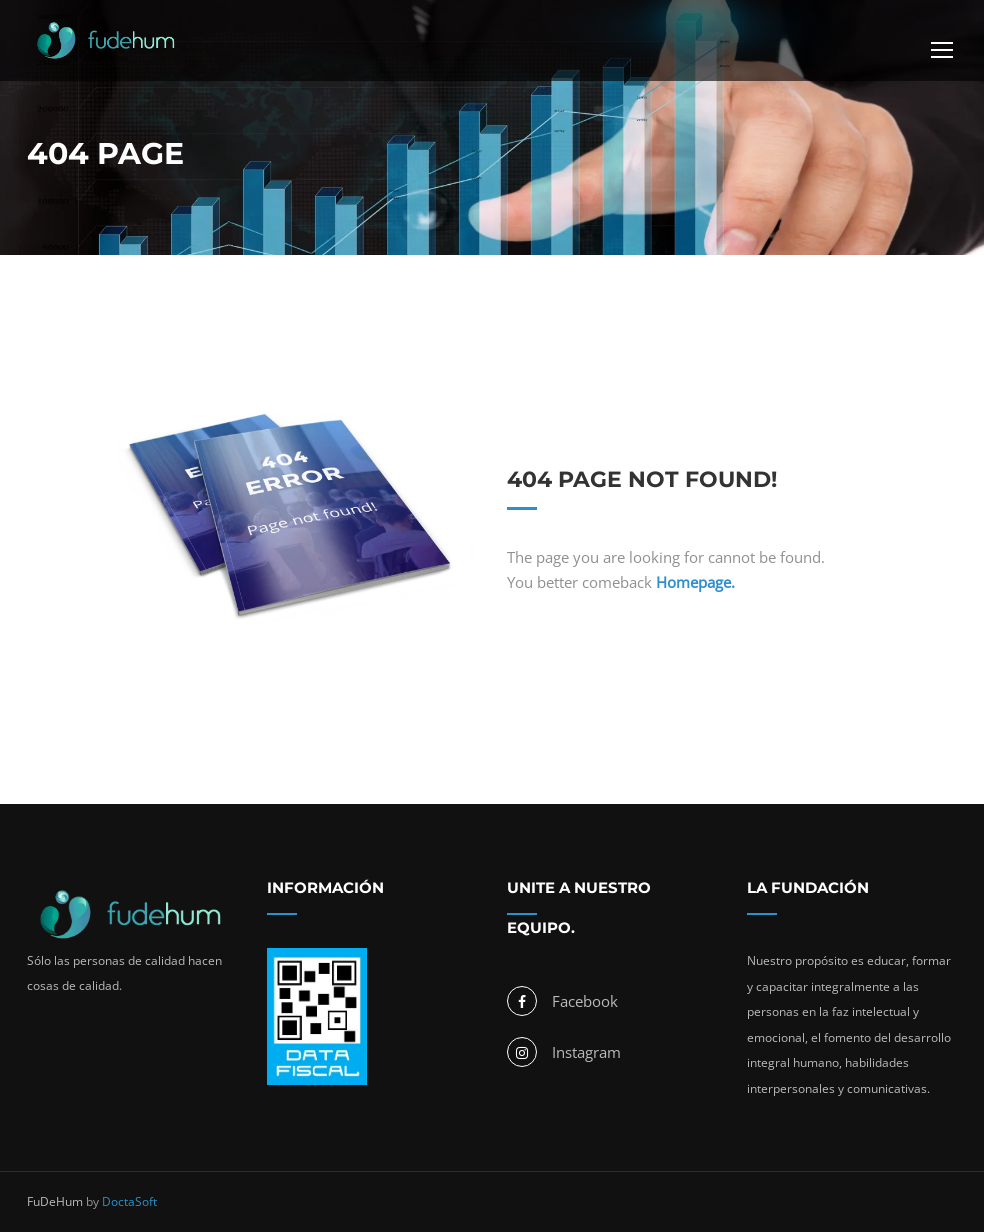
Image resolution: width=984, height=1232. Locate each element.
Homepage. (695, 582)
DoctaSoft (129, 1201)
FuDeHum (55, 1201)
